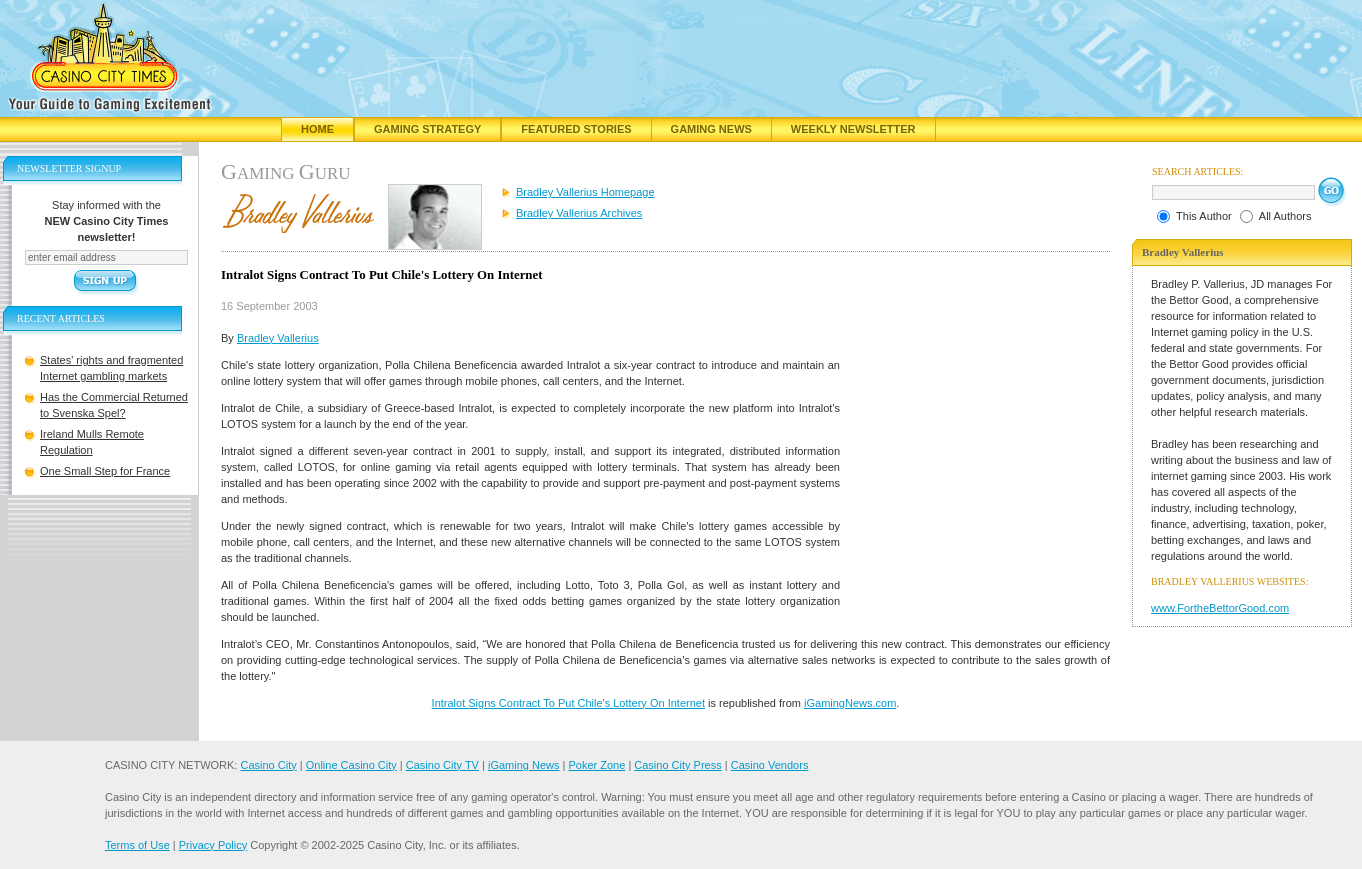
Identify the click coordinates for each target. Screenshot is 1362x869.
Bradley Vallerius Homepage (585, 192)
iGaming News (524, 765)
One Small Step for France (105, 471)
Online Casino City (351, 765)
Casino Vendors (770, 765)
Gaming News (711, 129)
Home (317, 129)
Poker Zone (596, 765)
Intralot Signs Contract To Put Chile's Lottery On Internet (568, 703)
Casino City (268, 765)
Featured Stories (576, 129)
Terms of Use (137, 845)
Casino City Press (677, 765)
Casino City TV (442, 765)
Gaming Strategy (427, 129)
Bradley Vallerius (278, 338)
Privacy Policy (213, 845)
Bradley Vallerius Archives (579, 213)
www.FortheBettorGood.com (1220, 608)
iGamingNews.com (850, 703)
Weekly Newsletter (853, 129)
